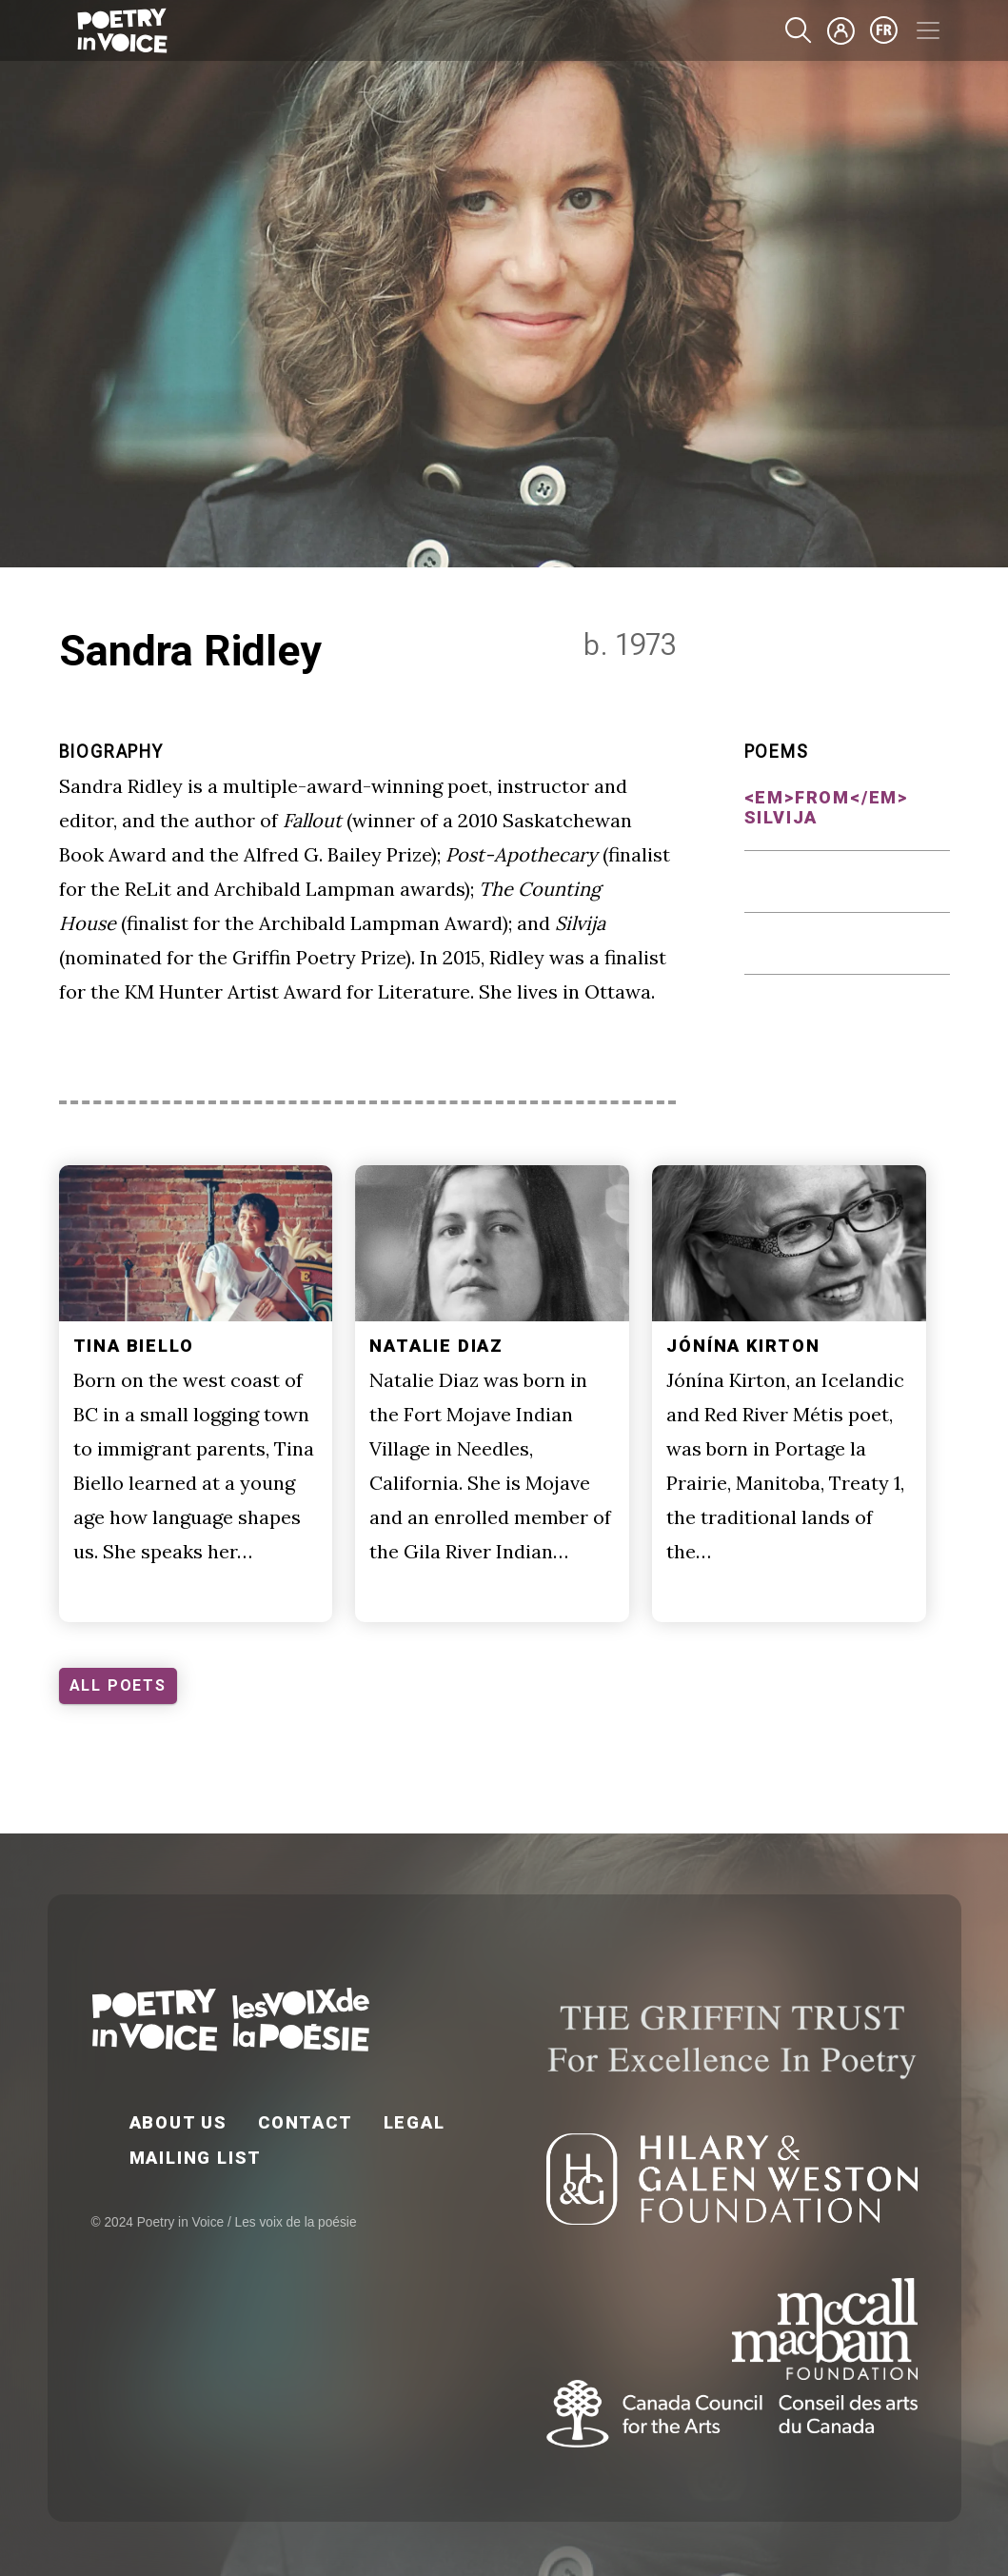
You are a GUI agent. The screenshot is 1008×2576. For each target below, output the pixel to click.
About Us (178, 2122)
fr (884, 30)
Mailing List (196, 2158)
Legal (414, 2122)
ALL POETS (118, 1685)
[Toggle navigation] (928, 30)
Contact (305, 2122)
